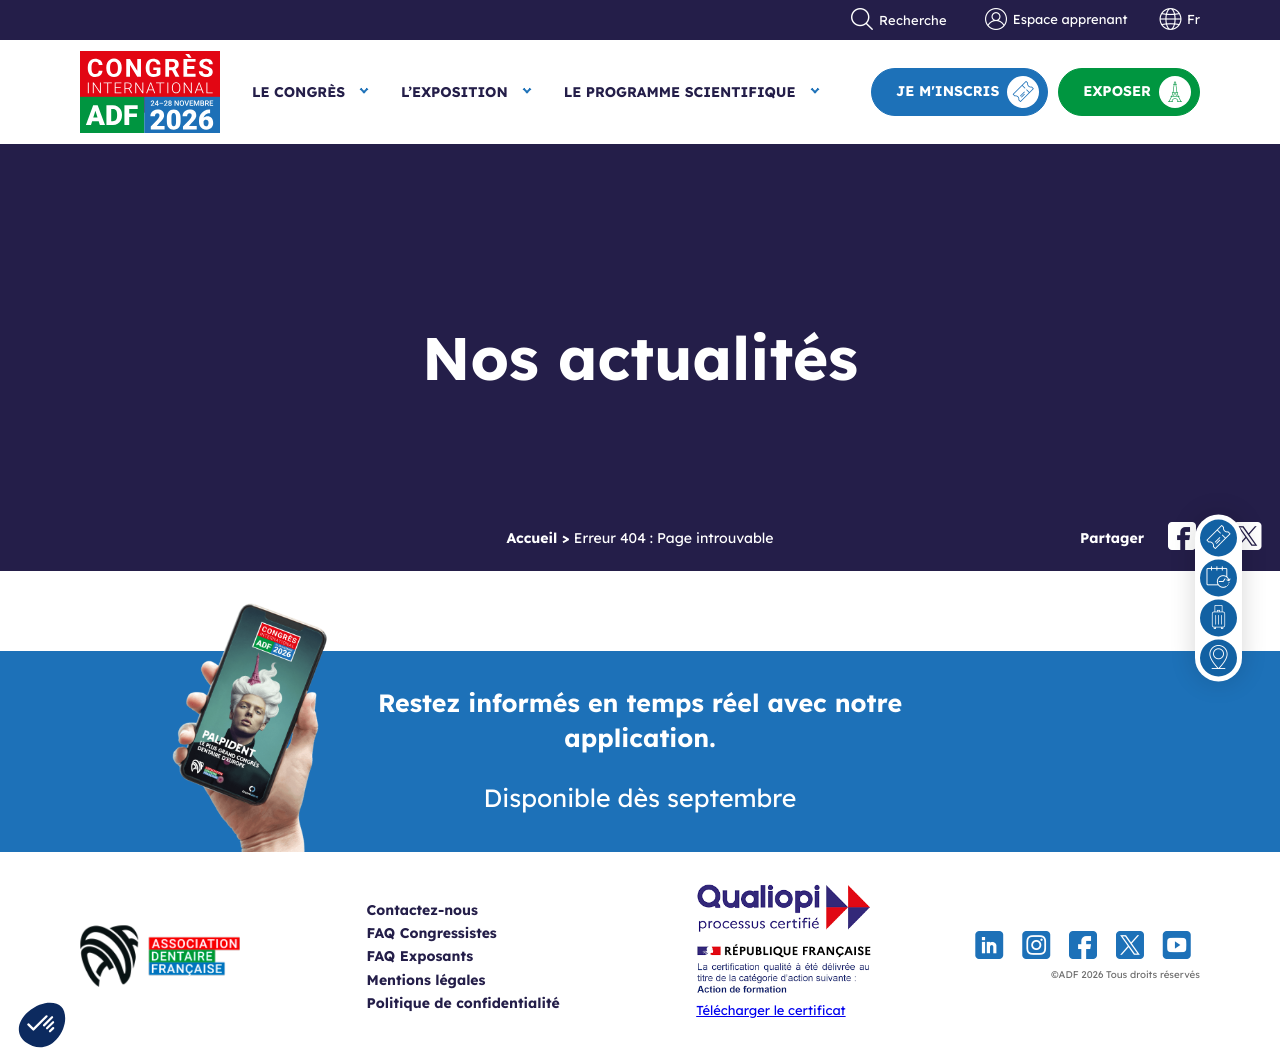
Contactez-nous (446, 910)
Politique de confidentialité (487, 1003)
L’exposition (454, 92)
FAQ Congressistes (456, 933)
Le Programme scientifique (680, 92)
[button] (42, 1025)
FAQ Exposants (444, 956)
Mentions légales (450, 980)
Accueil (531, 538)
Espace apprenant (1056, 20)
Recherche (899, 20)
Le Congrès (298, 92)
